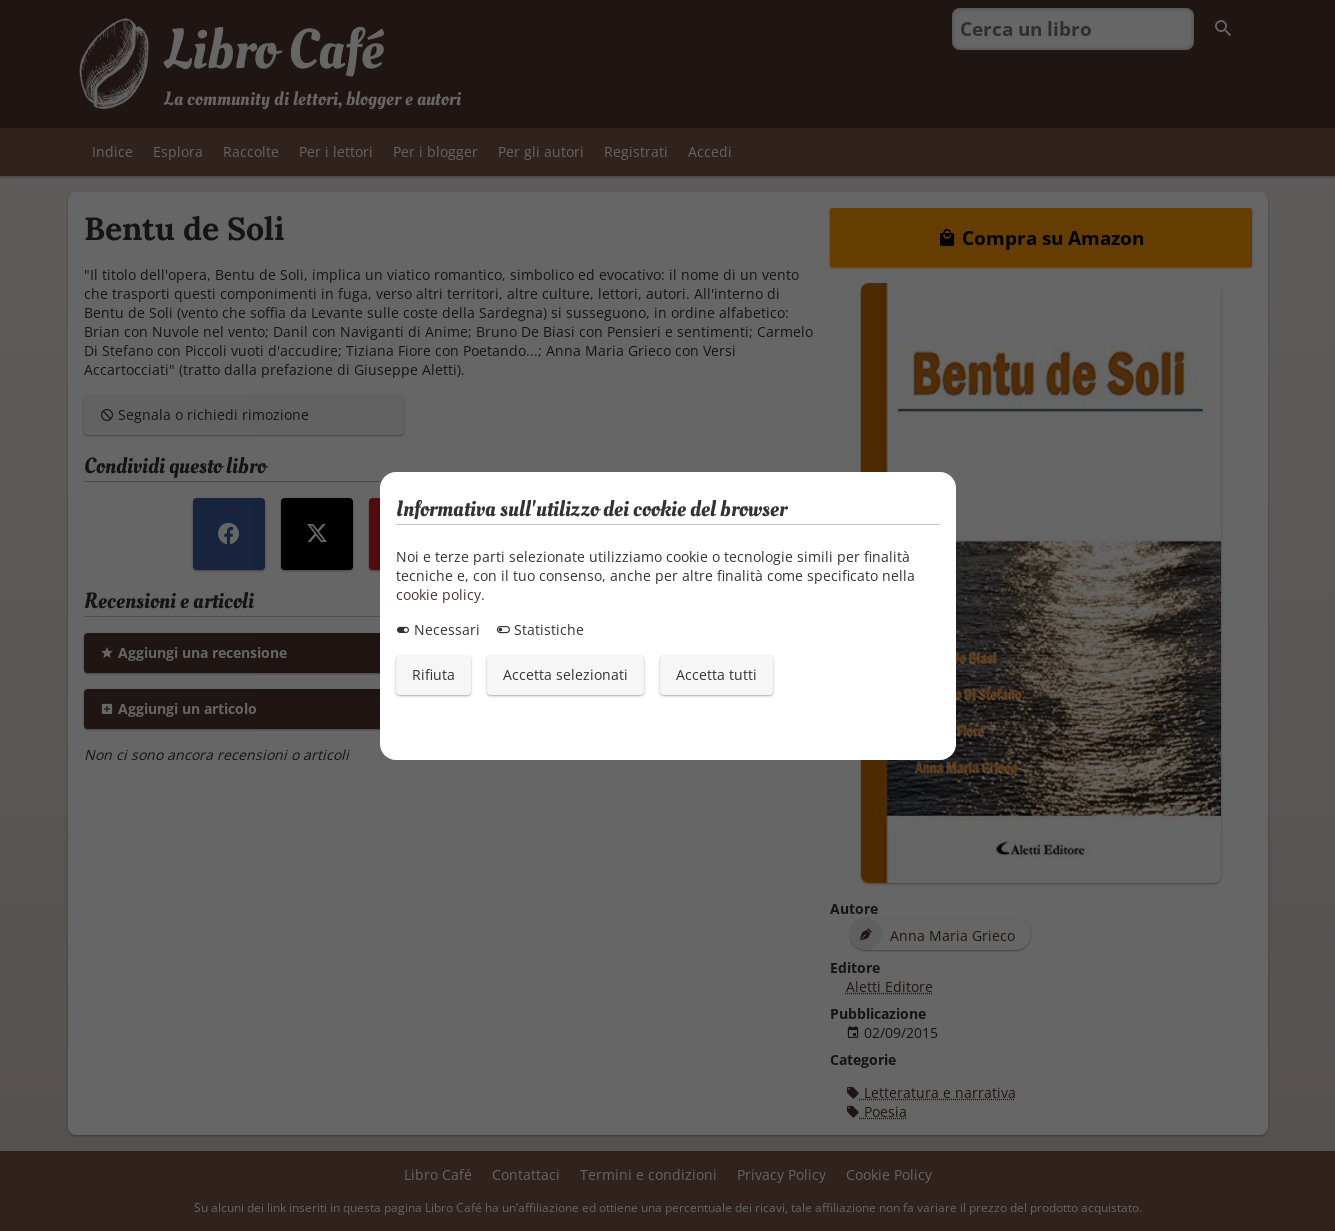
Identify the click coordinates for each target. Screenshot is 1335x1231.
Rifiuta (433, 674)
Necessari (438, 629)
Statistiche (540, 629)
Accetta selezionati (565, 674)
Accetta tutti (716, 674)
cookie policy (438, 594)
